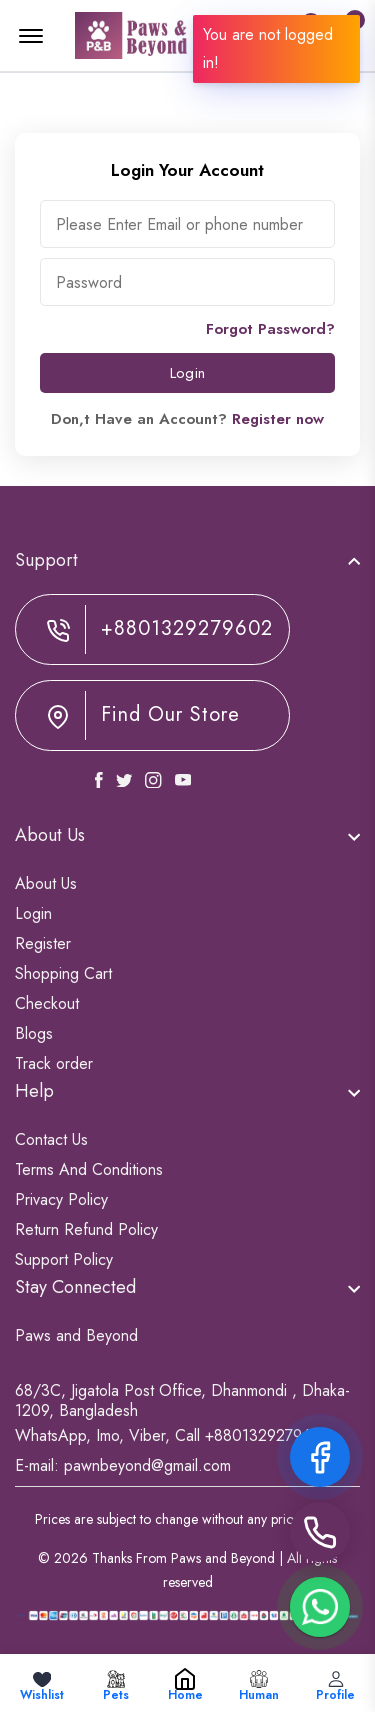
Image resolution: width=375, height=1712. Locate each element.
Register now (278, 419)
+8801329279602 (187, 629)
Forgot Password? (270, 329)
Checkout (47, 1003)
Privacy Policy (61, 1199)
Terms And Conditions (89, 1169)
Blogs (34, 1033)
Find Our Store (170, 715)
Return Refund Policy (86, 1229)
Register (43, 943)
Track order (54, 1063)
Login (187, 373)
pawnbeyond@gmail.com (147, 1465)
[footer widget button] (187, 560)
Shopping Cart (63, 973)
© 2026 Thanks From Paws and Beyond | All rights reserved (187, 1570)
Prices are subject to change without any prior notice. (187, 1519)
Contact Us (51, 1139)
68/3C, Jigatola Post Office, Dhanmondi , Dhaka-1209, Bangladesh (182, 1401)
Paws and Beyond (76, 1335)
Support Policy (64, 1259)
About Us (46, 883)
